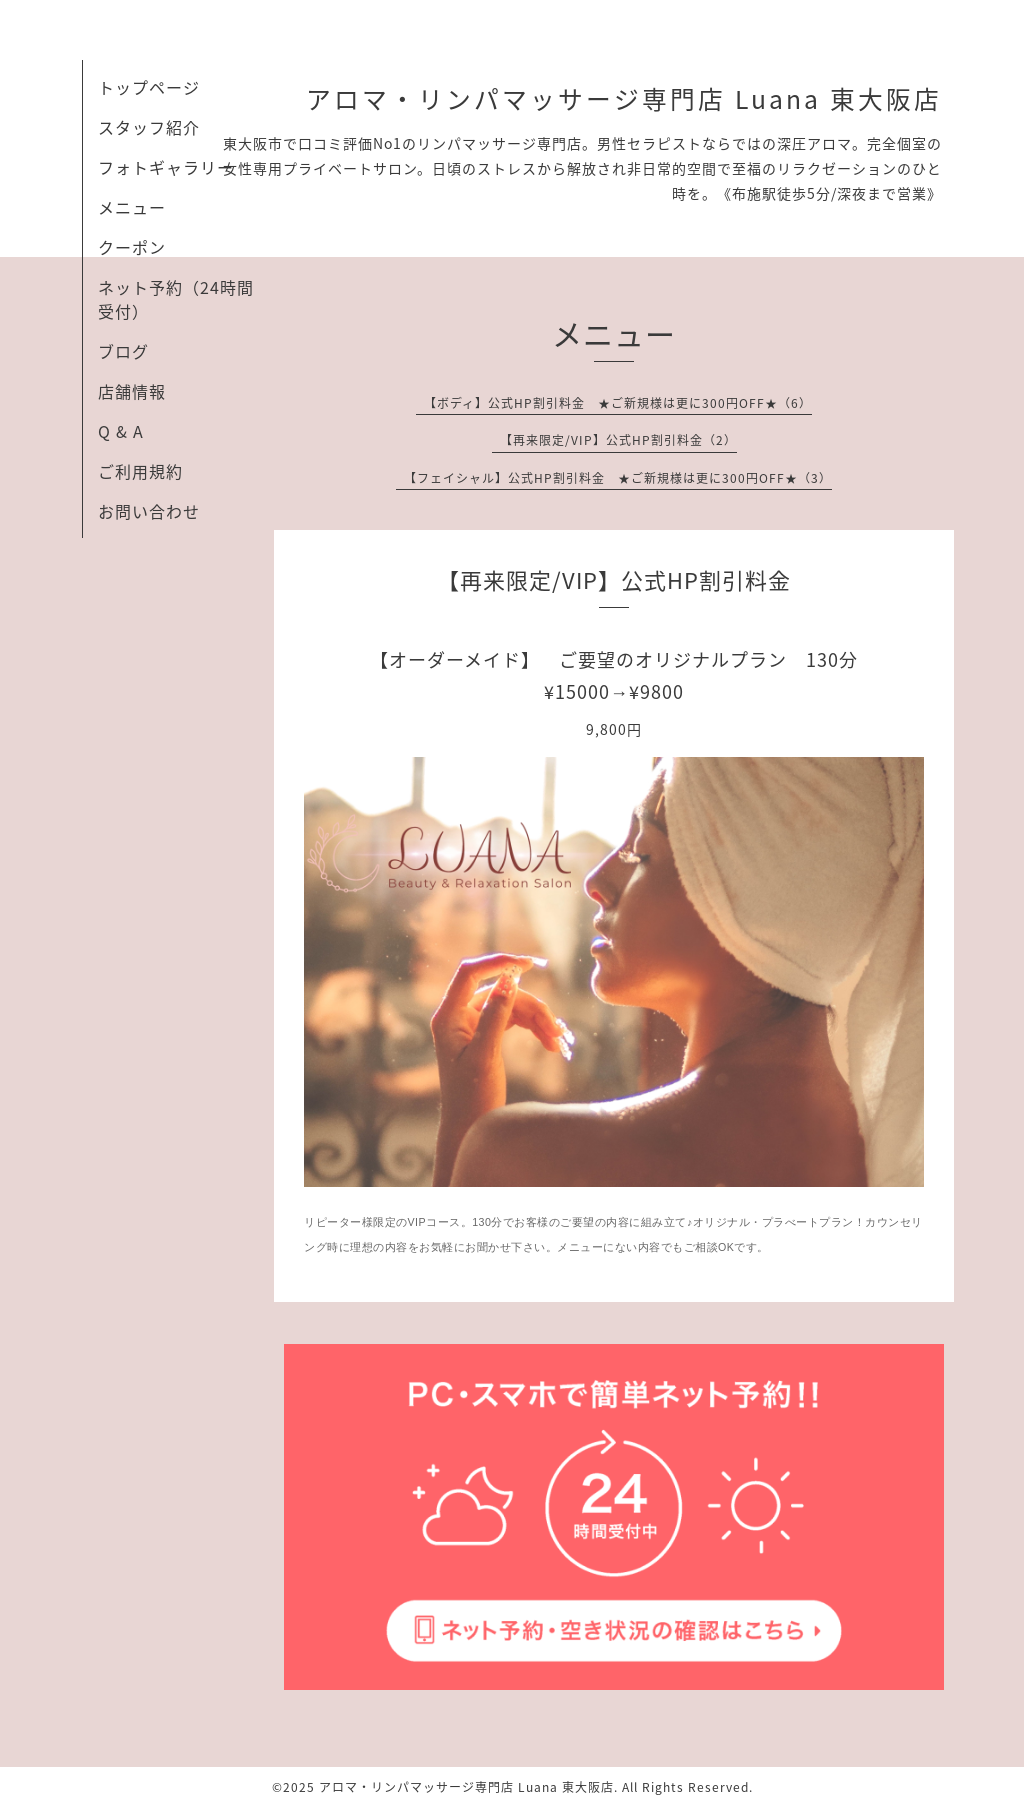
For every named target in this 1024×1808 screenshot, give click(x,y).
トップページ (149, 87)
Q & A (121, 431)
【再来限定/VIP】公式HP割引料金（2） (618, 440)
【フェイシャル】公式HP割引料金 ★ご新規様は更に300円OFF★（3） (618, 478)
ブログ (123, 351)
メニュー (132, 207)
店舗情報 (132, 391)
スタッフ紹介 (149, 127)
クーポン (132, 247)
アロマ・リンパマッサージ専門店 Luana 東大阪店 (624, 98)
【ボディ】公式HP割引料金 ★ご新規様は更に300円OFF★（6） (618, 403)
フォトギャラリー (166, 167)
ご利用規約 (140, 471)
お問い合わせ (149, 511)
